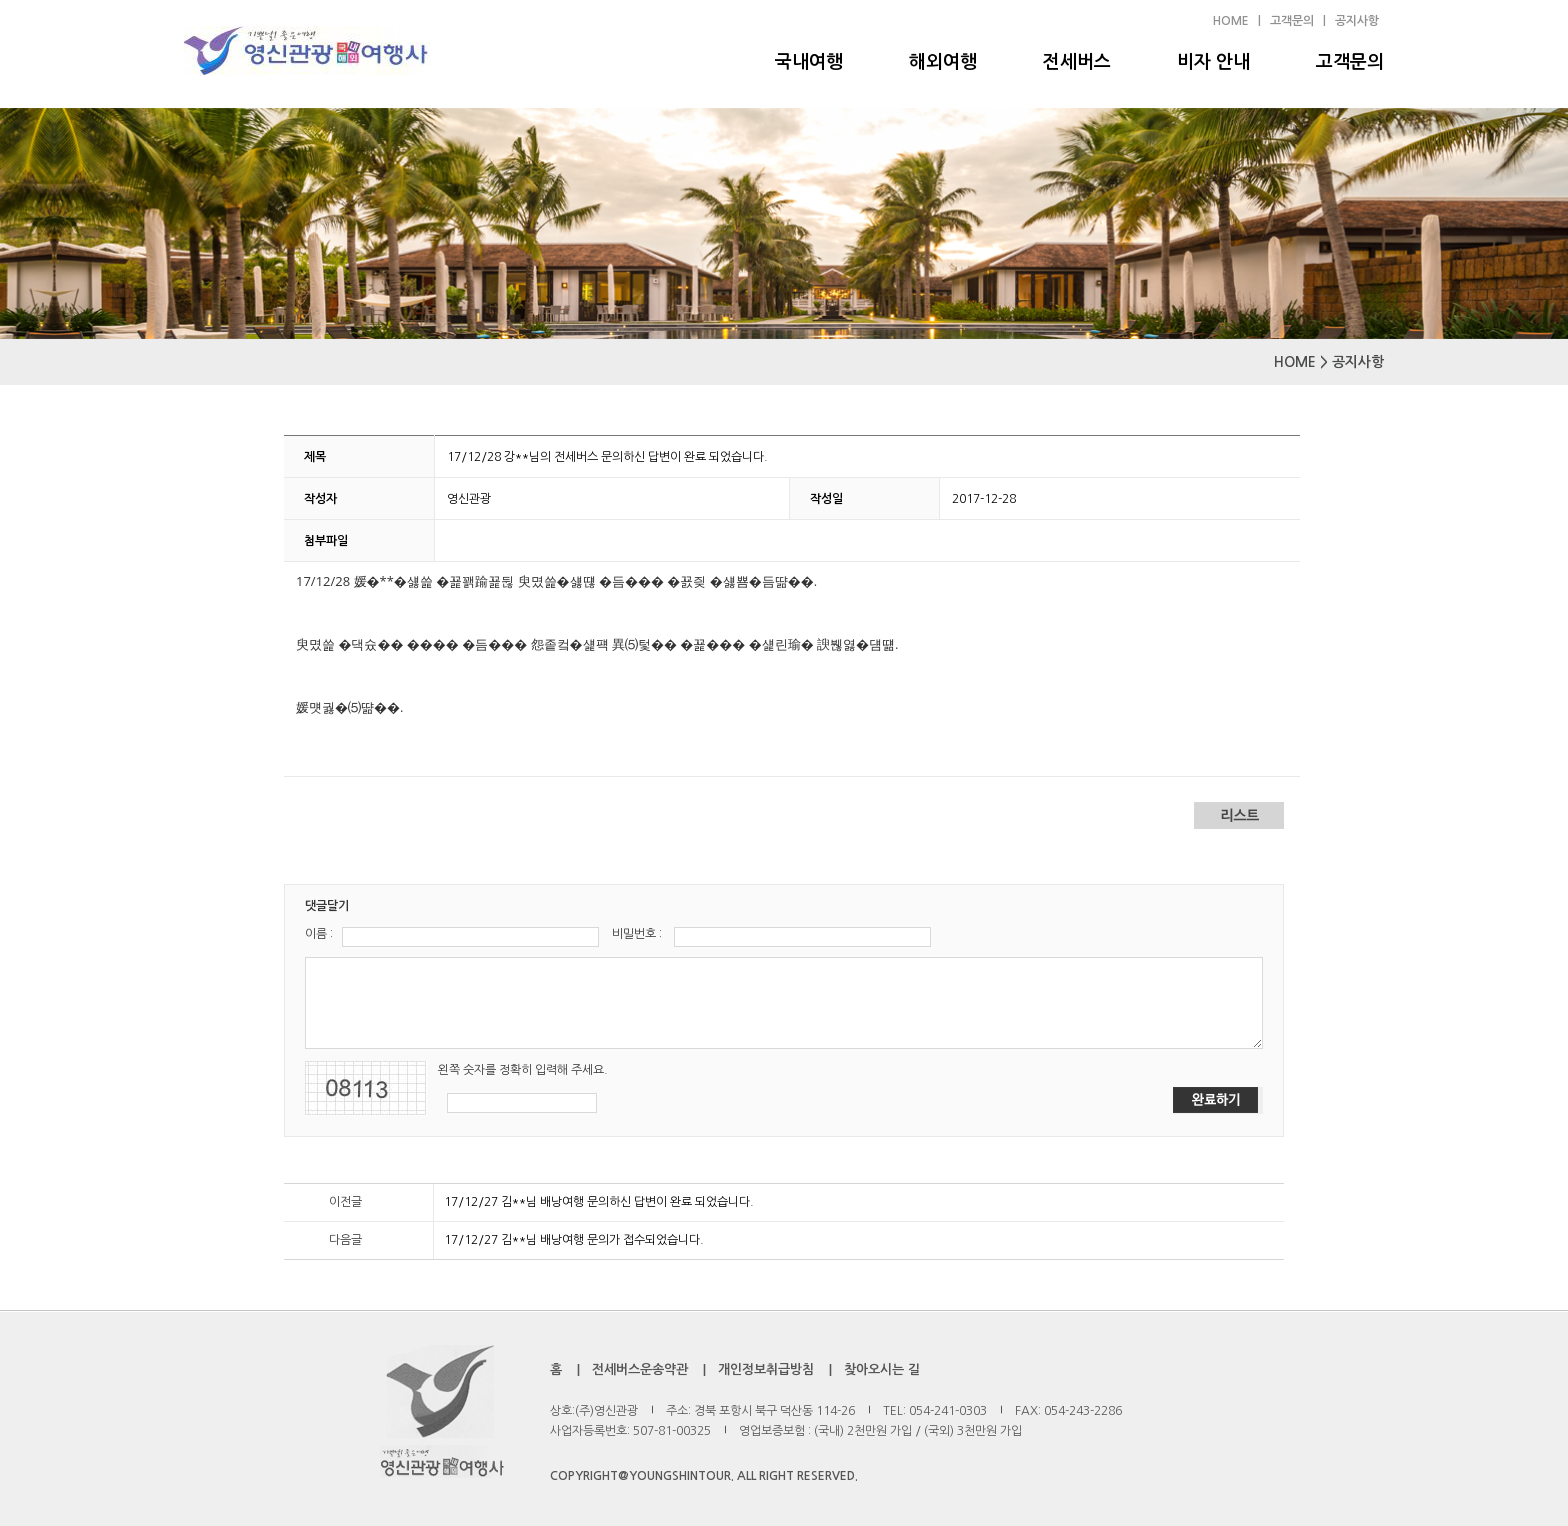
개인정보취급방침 (766, 1369)
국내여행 (809, 62)
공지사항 (1357, 21)
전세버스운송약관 (640, 1369)
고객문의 (1350, 62)
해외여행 (943, 62)
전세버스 (1077, 62)
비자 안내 (1213, 62)
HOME (1231, 21)
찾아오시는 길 (882, 1369)
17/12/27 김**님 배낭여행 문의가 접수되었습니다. (574, 1240)
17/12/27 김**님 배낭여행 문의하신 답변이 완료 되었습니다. (599, 1202)
